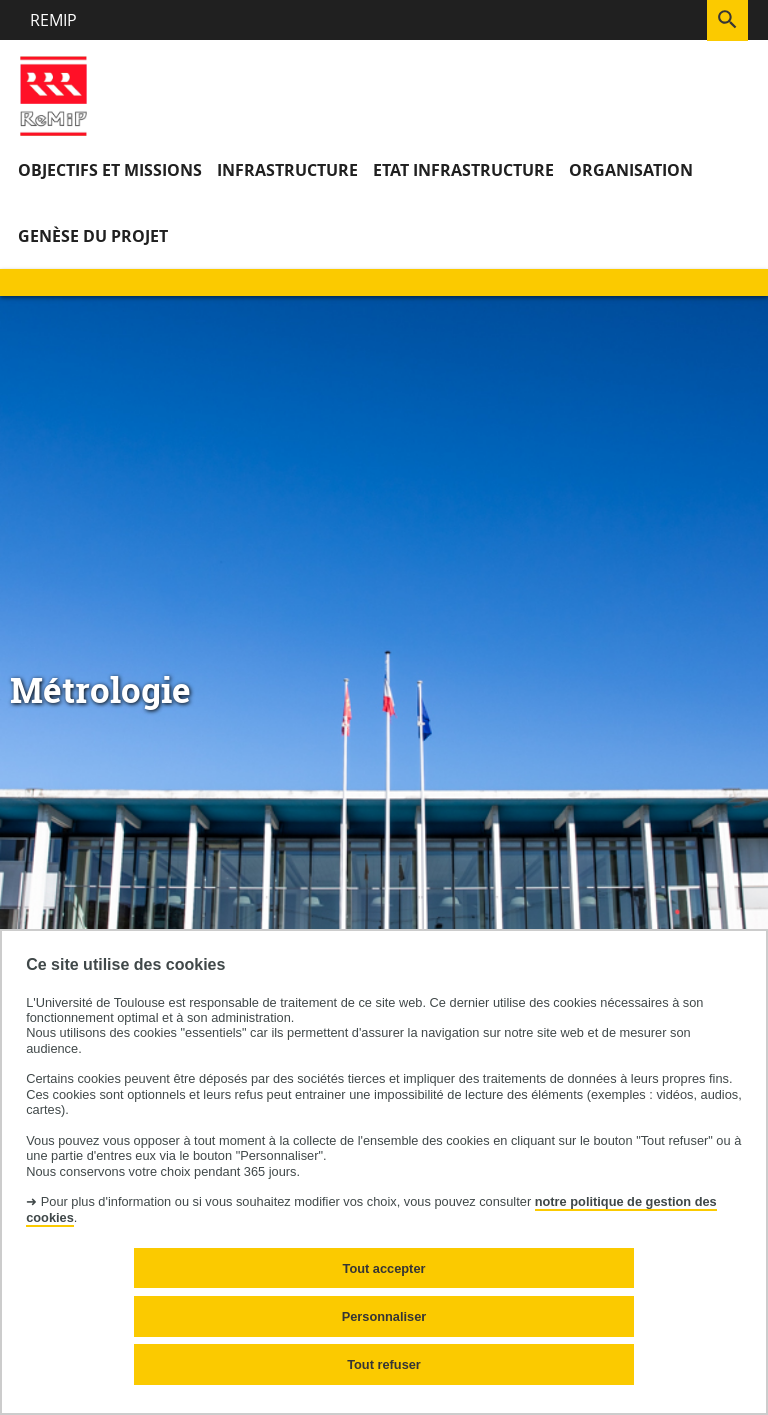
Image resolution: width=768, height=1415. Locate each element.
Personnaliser (384, 1316)
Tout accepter (384, 1268)
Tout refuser (384, 1364)
